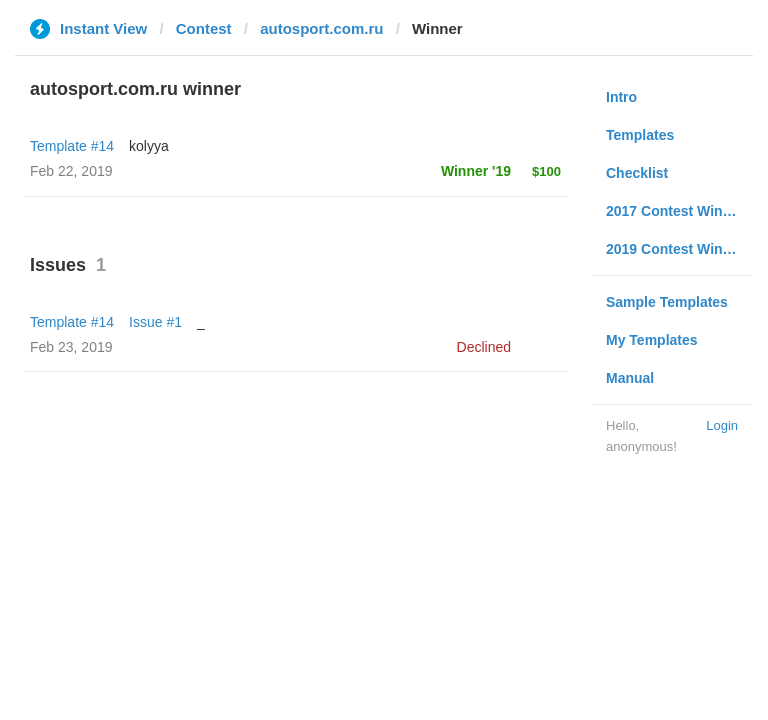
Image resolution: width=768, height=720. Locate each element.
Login (722, 425)
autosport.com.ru (321, 28)
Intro (621, 97)
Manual (630, 378)
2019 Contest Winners (679, 249)
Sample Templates (667, 302)
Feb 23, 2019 (71, 347)
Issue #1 (155, 322)
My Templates (652, 340)
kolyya (149, 146)
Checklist (637, 173)
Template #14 (72, 146)
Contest (204, 28)
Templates (640, 135)
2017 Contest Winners (679, 211)
